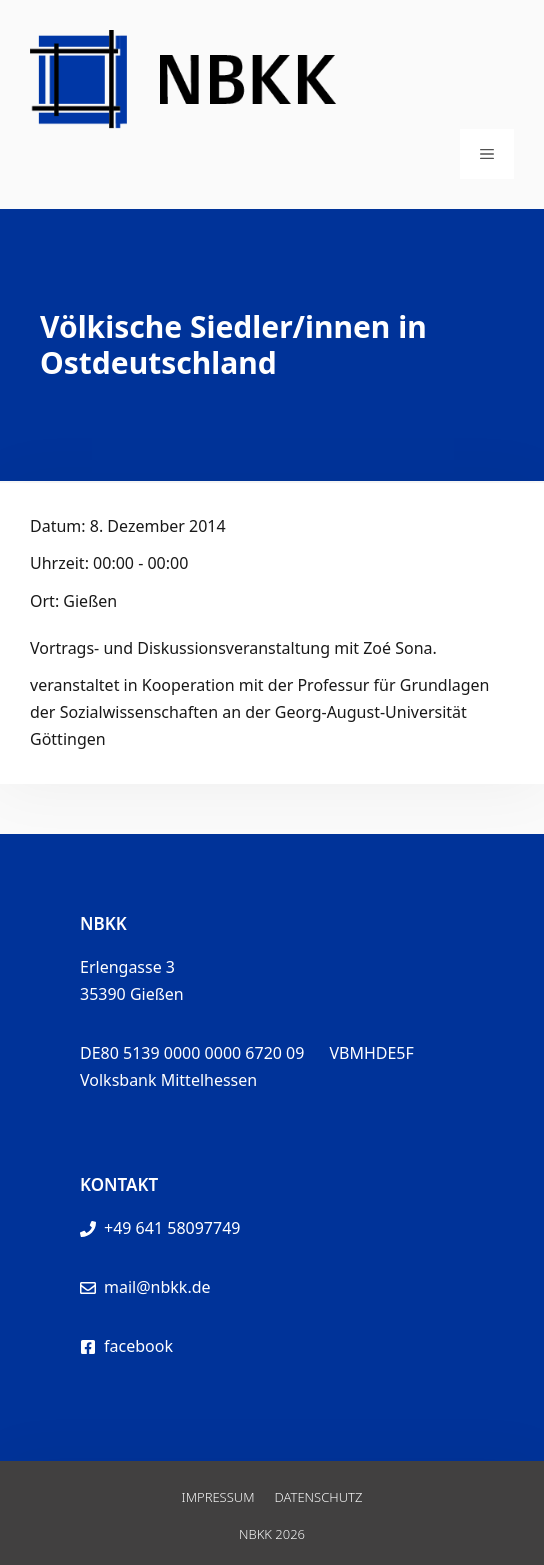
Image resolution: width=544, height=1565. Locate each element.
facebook (138, 1346)
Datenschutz (319, 1497)
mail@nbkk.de (157, 1287)
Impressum (218, 1497)
